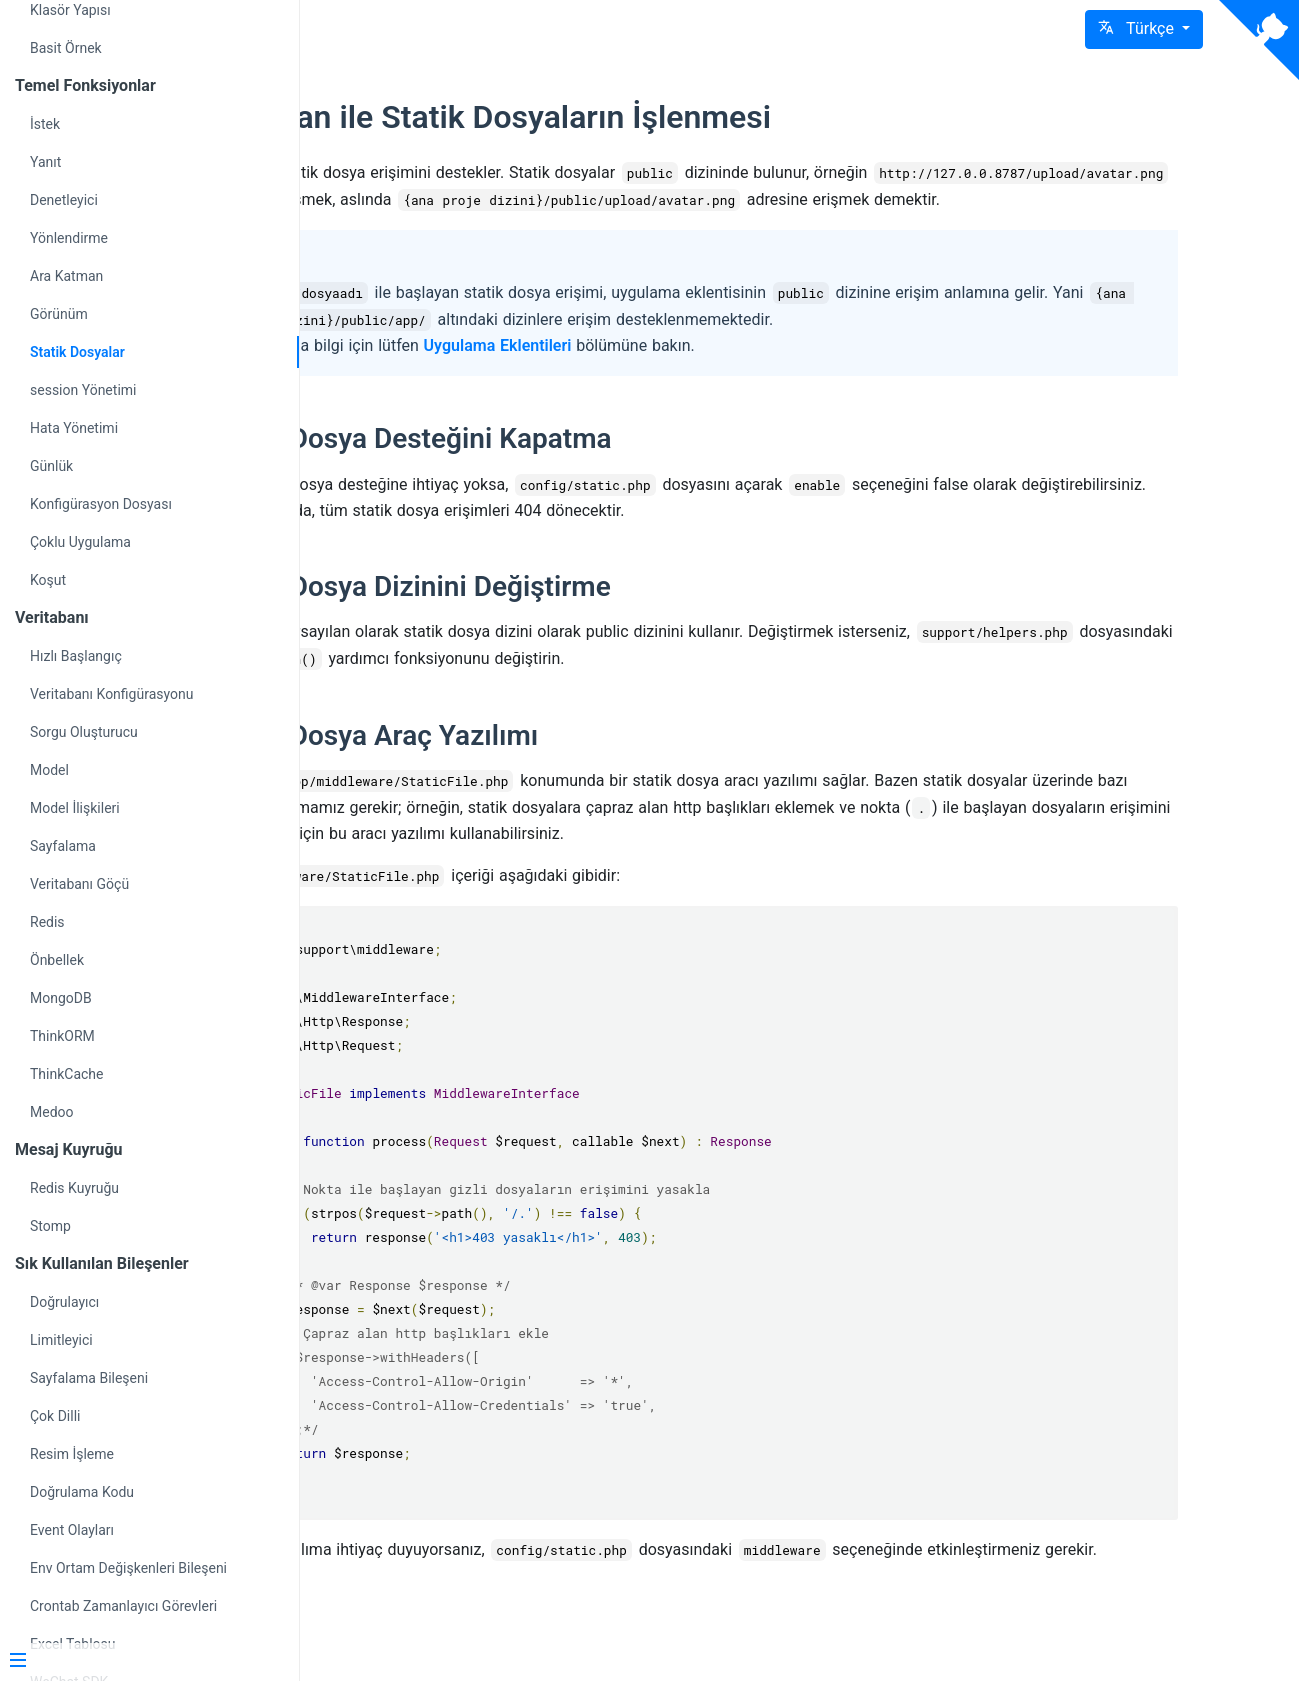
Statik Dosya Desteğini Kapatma (601, 465)
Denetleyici (64, 200)
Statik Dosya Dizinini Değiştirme (600, 612)
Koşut (48, 580)
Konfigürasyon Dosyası (101, 504)
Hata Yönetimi (74, 428)
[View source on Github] (1259, 40)
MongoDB (61, 998)
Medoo (52, 1112)
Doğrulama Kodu (82, 1492)
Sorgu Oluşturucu (84, 732)
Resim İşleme (72, 1454)
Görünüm (59, 314)
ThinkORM (62, 1036)
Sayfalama (63, 846)
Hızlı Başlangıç (76, 656)
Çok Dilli (55, 1416)
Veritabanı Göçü (79, 884)
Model (49, 770)
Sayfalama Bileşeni (89, 1378)
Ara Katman (66, 276)
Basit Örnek (66, 48)
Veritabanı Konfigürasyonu (111, 694)
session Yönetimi (83, 390)
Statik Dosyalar (77, 352)
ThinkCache (67, 1074)
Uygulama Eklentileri (688, 372)
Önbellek (57, 960)
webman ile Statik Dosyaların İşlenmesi (680, 117)
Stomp (50, 1226)
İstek (45, 124)
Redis (47, 922)
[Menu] (142, 1662)
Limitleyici (61, 1340)
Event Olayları (72, 1530)
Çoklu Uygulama (80, 542)
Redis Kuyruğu (74, 1188)
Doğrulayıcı (64, 1302)
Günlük (51, 466)
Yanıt (45, 162)
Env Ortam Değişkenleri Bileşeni (128, 1568)
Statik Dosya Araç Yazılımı (564, 760)
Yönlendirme (69, 238)
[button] (1144, 29)
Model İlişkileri (75, 808)
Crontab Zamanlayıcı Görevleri (123, 1606)
